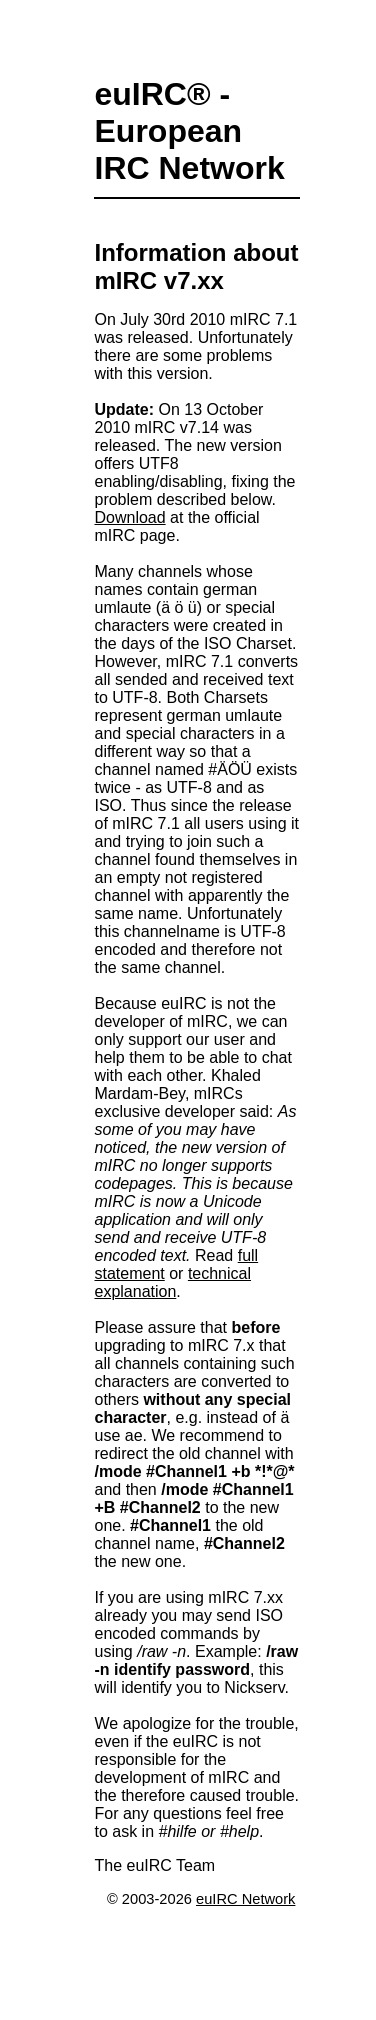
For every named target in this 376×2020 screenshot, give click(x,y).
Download (129, 517)
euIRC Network (245, 1899)
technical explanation (172, 1282)
